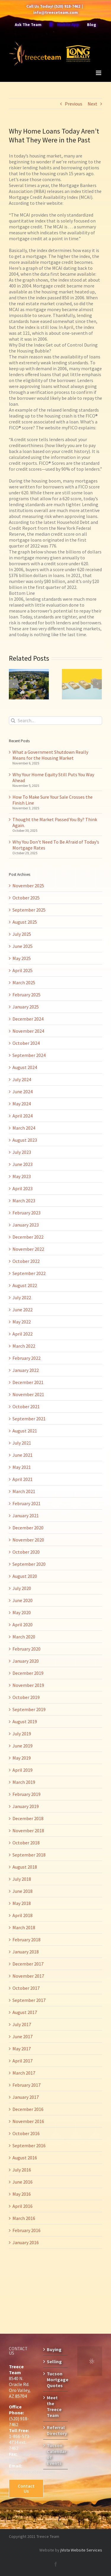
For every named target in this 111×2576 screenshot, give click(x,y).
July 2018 (21, 1879)
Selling (54, 2361)
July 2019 (21, 1734)
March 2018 (23, 1927)
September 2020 (29, 1564)
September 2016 (29, 2145)
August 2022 (24, 1285)
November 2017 (28, 1976)
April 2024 (22, 1116)
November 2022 (28, 1249)
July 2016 (21, 2170)
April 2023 (22, 1188)
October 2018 (26, 1843)
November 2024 (28, 1031)
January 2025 (25, 1007)
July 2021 (21, 1443)
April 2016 (22, 2206)
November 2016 (28, 2121)
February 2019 (26, 1794)
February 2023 (26, 1213)
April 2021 (22, 1479)
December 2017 (28, 1964)
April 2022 (22, 1334)
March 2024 (23, 1128)
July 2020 (21, 1588)
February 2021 (26, 1503)
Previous (73, 104)
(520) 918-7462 (67, 6)
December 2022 (28, 1237)
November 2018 (28, 1830)
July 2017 (21, 2024)
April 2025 (22, 970)
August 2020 (24, 1576)
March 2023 (23, 1200)
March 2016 (23, 2218)
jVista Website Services (81, 2550)
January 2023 (25, 1225)
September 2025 (29, 910)
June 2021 (22, 1455)
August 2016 (24, 2158)
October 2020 (26, 1552)
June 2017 (22, 2036)
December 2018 (28, 1818)
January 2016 (25, 2242)
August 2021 (24, 1431)
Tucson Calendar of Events (56, 2454)
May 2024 (21, 1104)
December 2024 (28, 1019)
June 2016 (22, 2182)
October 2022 (26, 1261)
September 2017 (29, 2000)
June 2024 (22, 1091)
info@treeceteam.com (55, 12)
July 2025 (21, 934)
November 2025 (28, 886)
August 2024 (24, 1067)
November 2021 (28, 1394)
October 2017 (26, 1988)
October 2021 (26, 1406)
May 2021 (21, 1467)
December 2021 (28, 1382)
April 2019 (22, 1770)
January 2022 (25, 1370)
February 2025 (26, 995)
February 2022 (26, 1358)
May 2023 (21, 1176)
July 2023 (21, 1152)
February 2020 (26, 1649)
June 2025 (22, 946)
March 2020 (23, 1637)
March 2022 (23, 1346)
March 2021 (23, 1491)
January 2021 (25, 1515)
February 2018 (26, 1939)
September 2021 (29, 1419)
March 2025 (23, 982)
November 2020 (28, 1540)
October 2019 (26, 1697)
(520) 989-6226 (18, 2457)
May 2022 (21, 1322)
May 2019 (21, 1758)
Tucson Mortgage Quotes (56, 2379)
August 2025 (24, 922)
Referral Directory (56, 2430)
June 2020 (22, 1600)
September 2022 (29, 1273)
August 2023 (24, 1140)
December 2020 (28, 1528)
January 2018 (25, 1952)
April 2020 (22, 1625)
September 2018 (29, 1855)
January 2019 (25, 1806)
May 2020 (21, 1612)
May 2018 (21, 1903)
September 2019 (29, 1709)
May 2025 (21, 958)
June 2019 (22, 1746)
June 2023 (22, 1164)
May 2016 (21, 2194)
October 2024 (26, 1043)
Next (92, 104)
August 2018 (24, 1867)
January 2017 (25, 2097)
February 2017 (26, 2085)
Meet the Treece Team (54, 2406)
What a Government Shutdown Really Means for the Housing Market (50, 755)
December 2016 (28, 2109)
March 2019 (23, 1782)
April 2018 (22, 1915)
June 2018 (22, 1891)
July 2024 (21, 1079)
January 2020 (25, 1661)
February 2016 (26, 2230)
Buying (54, 2349)
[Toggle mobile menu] (99, 73)
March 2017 (23, 2073)
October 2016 (26, 2133)
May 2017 (21, 2049)
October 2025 (26, 898)
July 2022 (21, 1297)
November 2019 (28, 1685)
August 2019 (24, 1721)
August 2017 (24, 2012)
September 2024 (29, 1055)
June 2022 (22, 1310)
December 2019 (28, 1673)
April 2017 (22, 2061)
